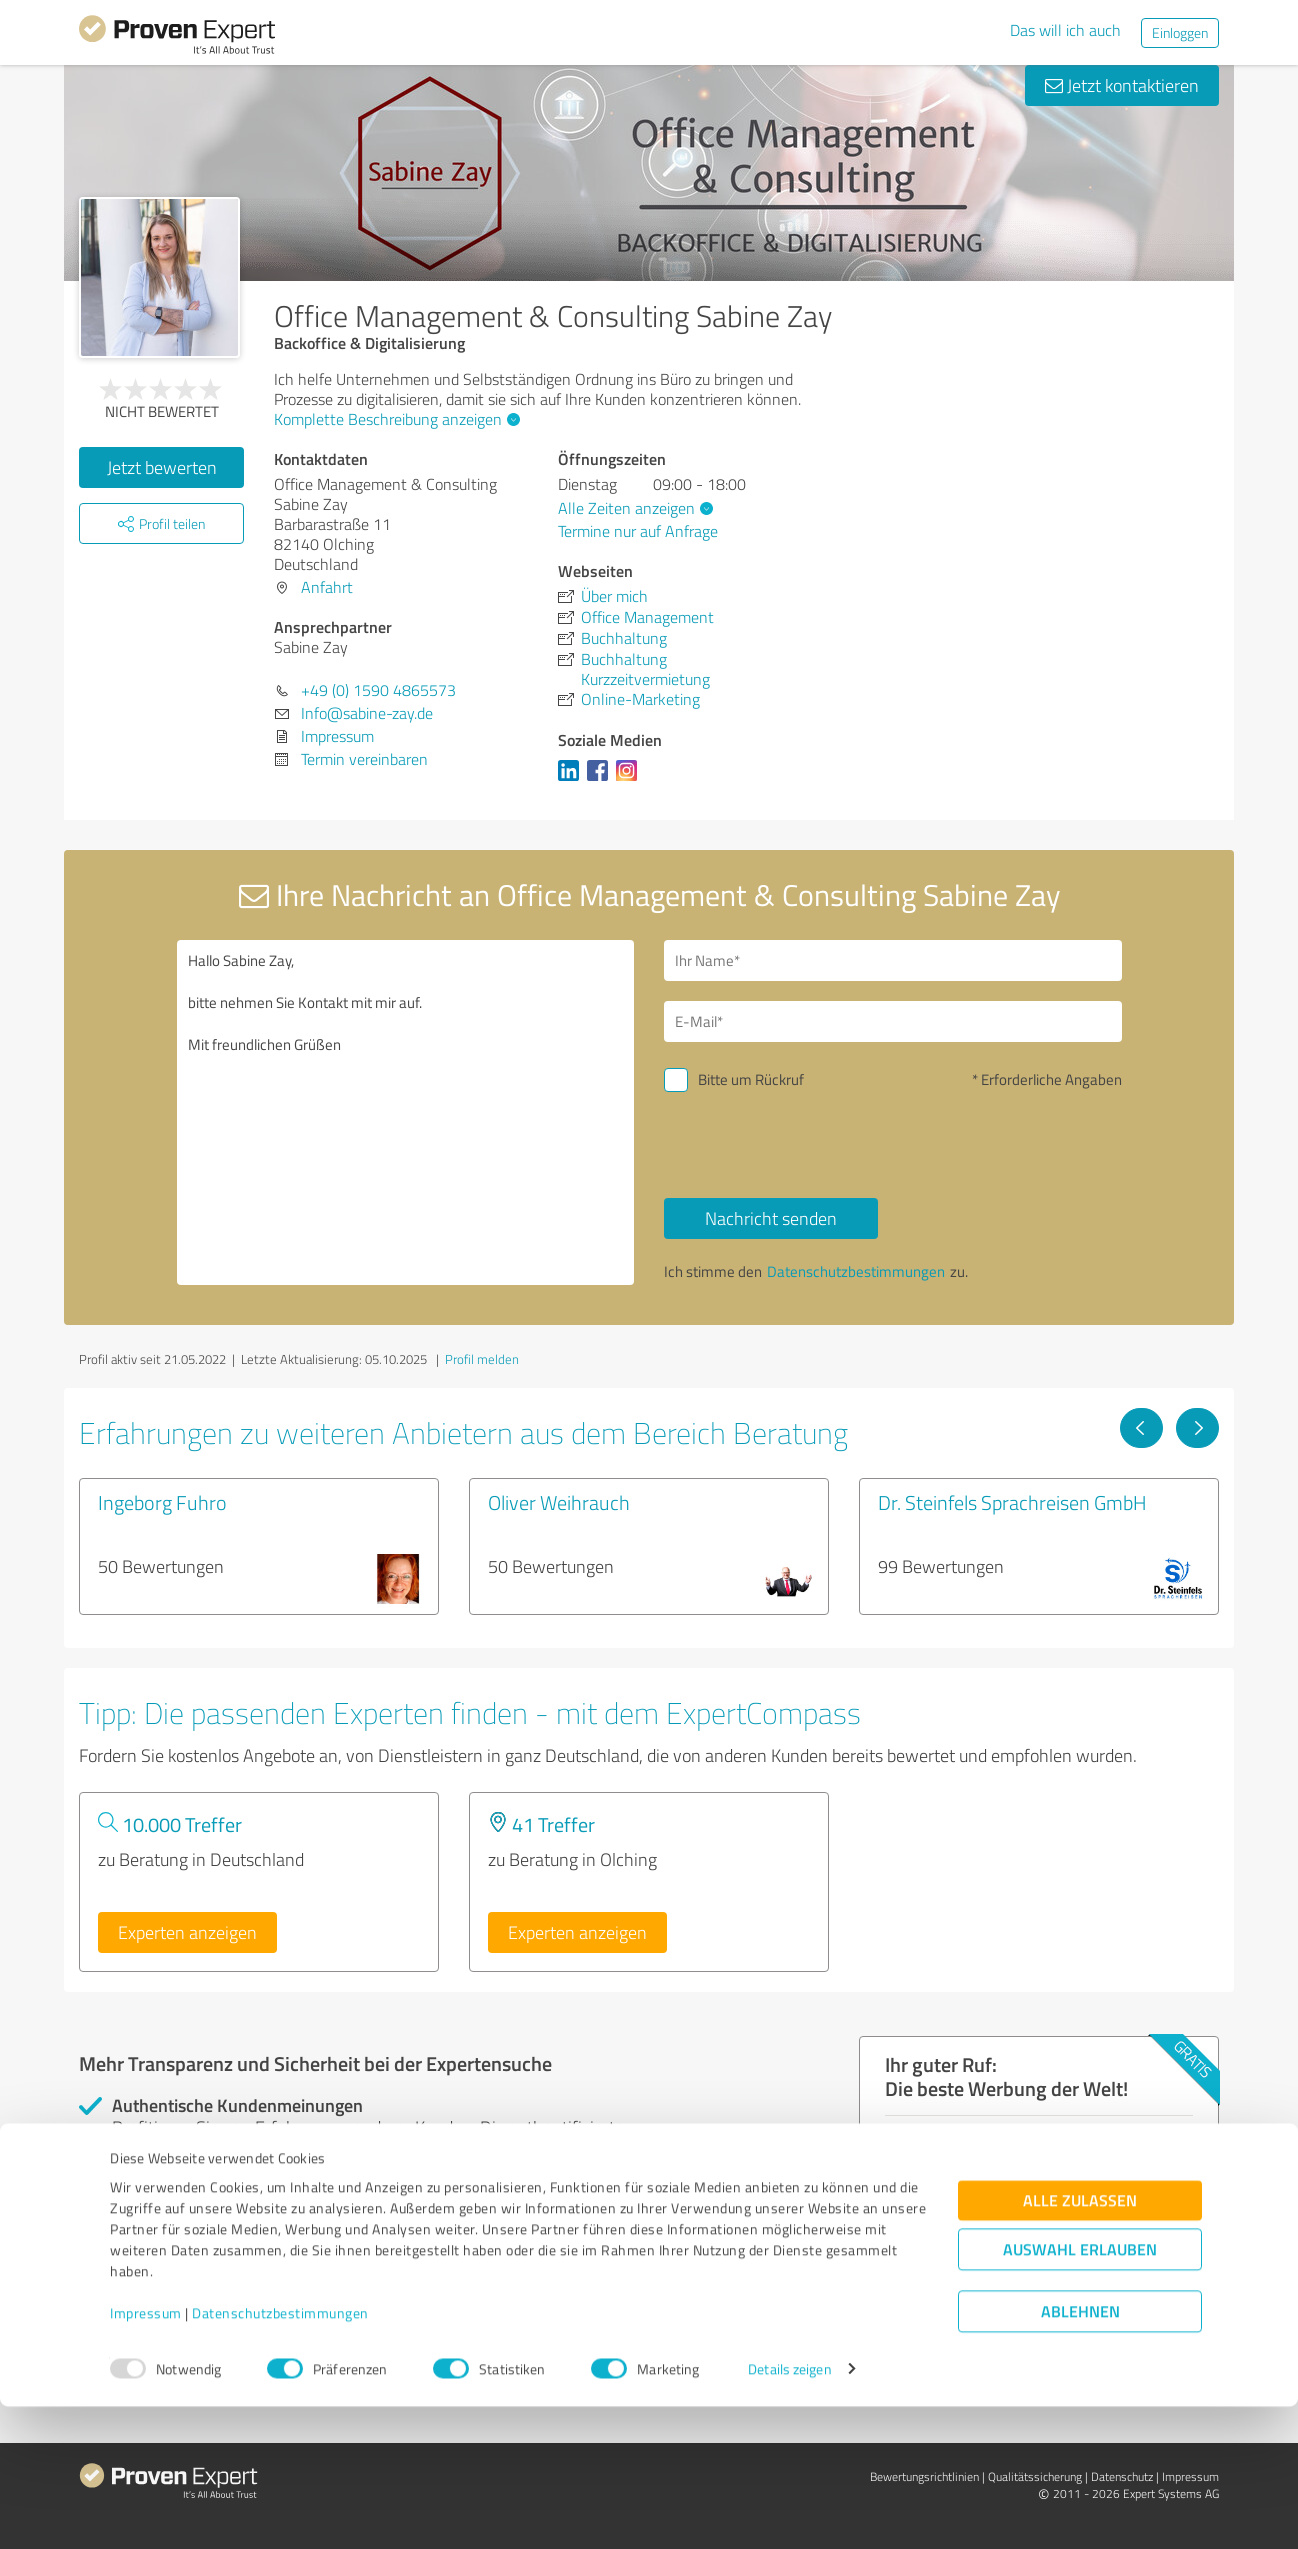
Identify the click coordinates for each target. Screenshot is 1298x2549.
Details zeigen (789, 2511)
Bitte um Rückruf (751, 1079)
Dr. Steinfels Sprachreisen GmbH (1012, 1502)
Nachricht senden (771, 1218)
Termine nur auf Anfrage (638, 531)
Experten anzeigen (187, 1932)
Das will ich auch (1065, 30)
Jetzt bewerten (162, 467)
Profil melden (482, 1359)
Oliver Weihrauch (559, 1502)
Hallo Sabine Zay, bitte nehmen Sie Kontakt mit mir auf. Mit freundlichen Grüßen (406, 1112)
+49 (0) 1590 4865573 (378, 690)
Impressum (146, 2455)
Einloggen (1180, 32)
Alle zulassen (1080, 2342)
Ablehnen (1080, 2453)
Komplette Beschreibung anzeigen (394, 419)
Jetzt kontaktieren (1122, 85)
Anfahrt (327, 587)
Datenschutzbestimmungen (280, 2455)
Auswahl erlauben (1080, 2391)
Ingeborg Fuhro (162, 1502)
